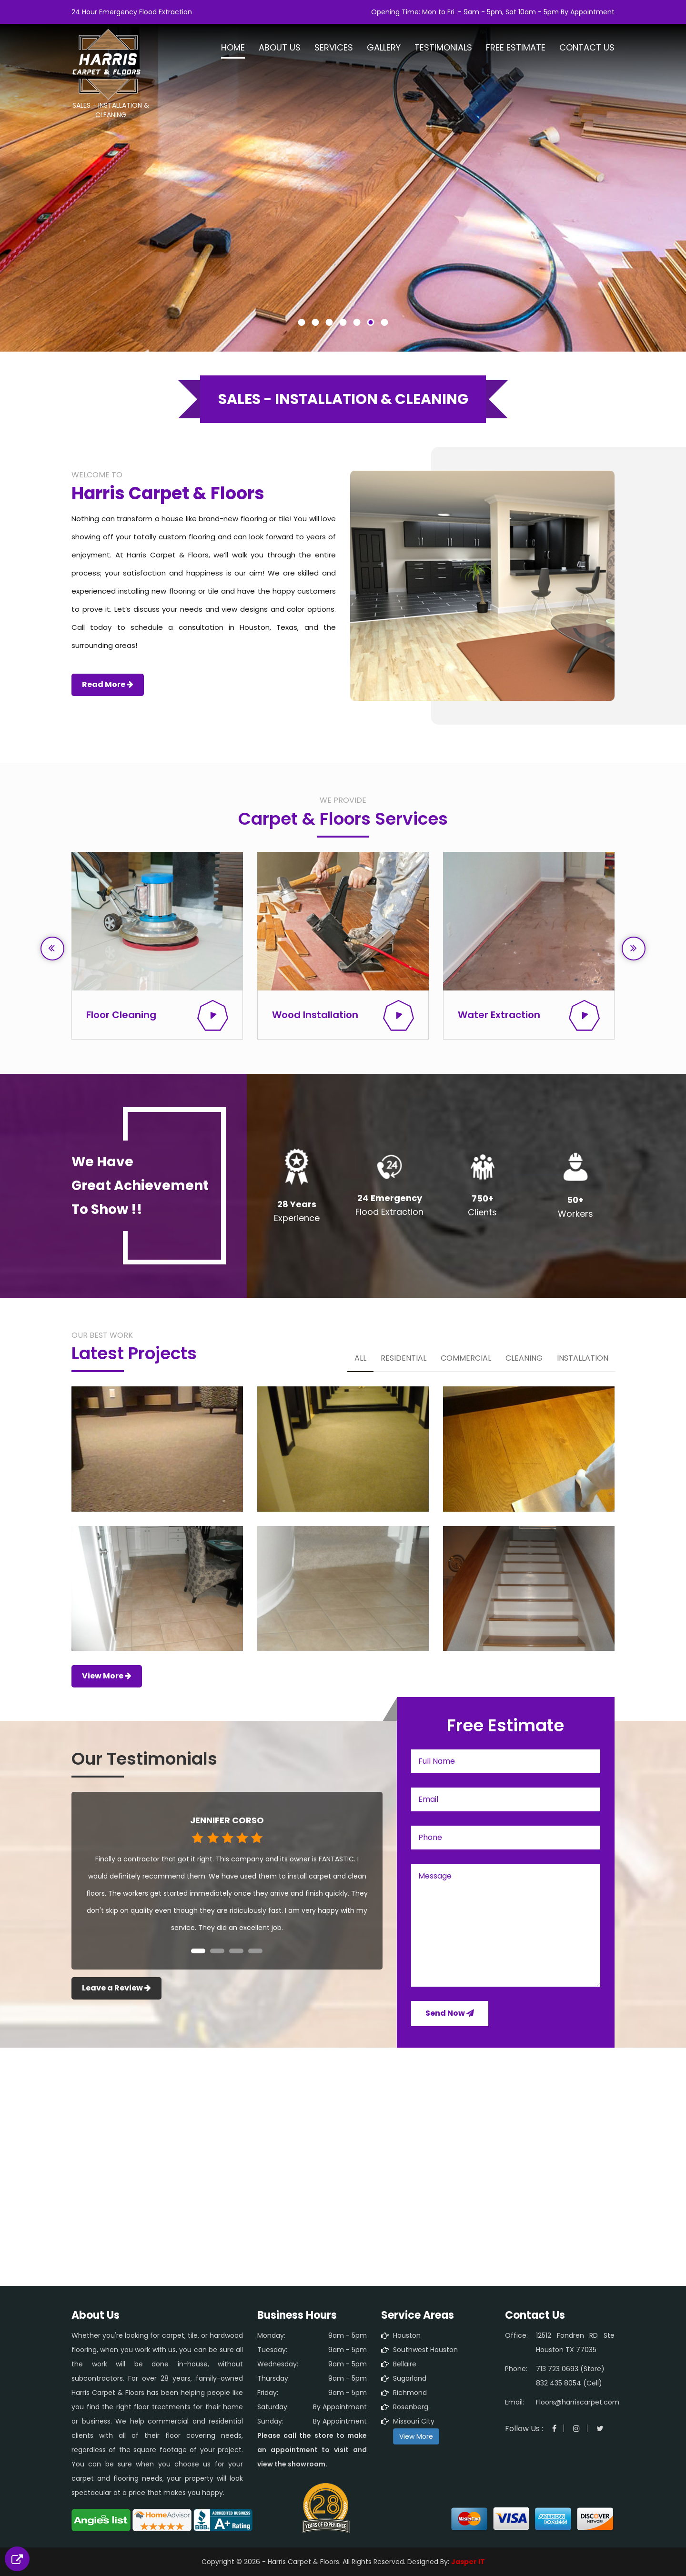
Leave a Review (116, 1988)
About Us (280, 47)
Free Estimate (515, 47)
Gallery (384, 47)
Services (333, 47)
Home (233, 47)
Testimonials (443, 47)
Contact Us (587, 47)
